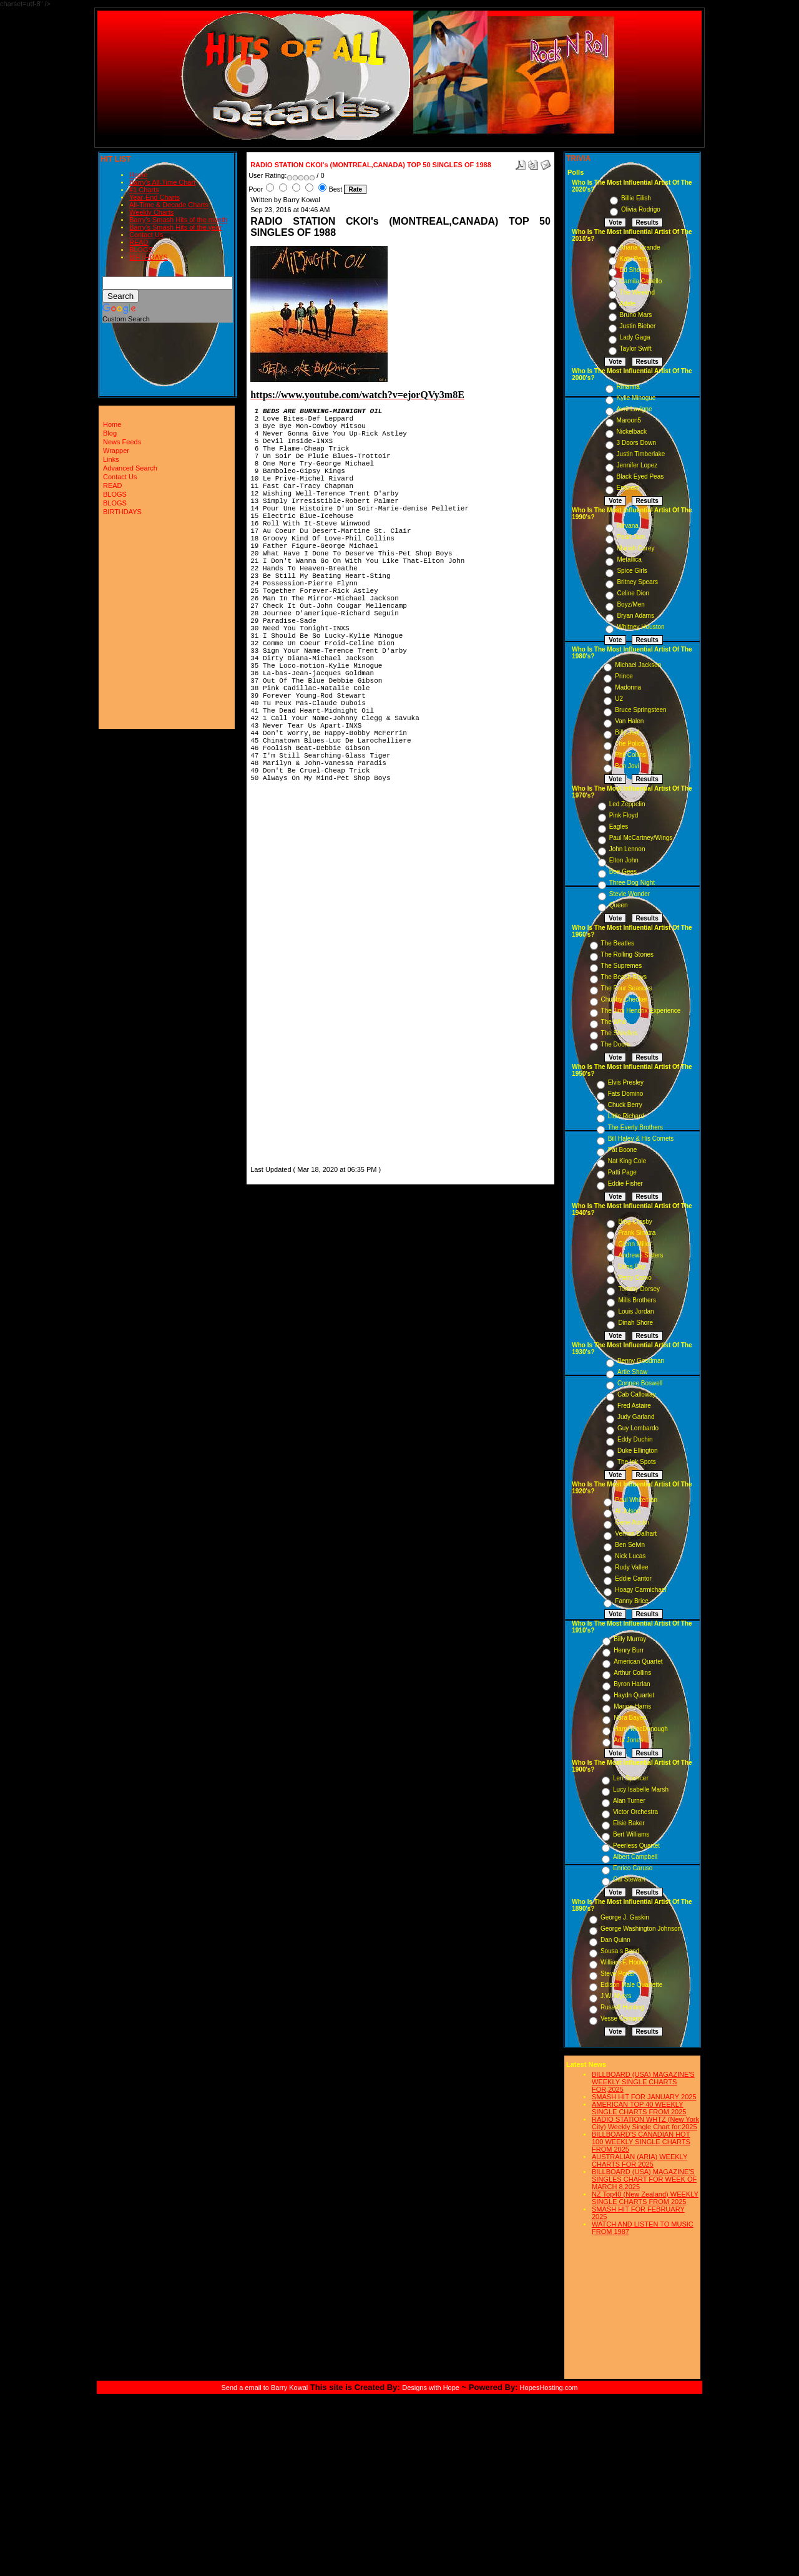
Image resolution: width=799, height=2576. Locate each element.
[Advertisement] (287, 976)
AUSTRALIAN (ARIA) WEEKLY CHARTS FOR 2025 (639, 2160)
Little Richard (626, 1116)
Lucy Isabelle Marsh (641, 1789)
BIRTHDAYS (148, 257)
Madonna (628, 687)
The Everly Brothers (635, 1127)
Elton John (624, 860)
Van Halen (629, 721)
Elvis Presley (626, 1082)
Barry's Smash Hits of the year (175, 227)
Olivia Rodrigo (640, 209)
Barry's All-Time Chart (162, 182)
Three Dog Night (632, 882)
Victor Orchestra (635, 1811)
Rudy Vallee (631, 1567)
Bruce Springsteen (640, 709)
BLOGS (141, 249)
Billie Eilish (636, 198)
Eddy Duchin (635, 1439)
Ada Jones (628, 1740)
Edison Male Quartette (631, 1984)
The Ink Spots (636, 1461)
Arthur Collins (632, 1672)
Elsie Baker (629, 1823)
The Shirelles (619, 1033)
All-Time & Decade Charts (168, 204)
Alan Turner (629, 1800)
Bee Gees (623, 871)
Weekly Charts (151, 212)
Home (138, 174)
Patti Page (622, 1172)
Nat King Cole (627, 1161)
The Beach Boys (624, 976)
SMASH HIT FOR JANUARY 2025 (644, 2096)
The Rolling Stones (627, 954)
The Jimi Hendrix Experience (641, 1010)
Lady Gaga (635, 337)
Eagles (619, 826)
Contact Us (146, 234)
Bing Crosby (635, 1221)
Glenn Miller (634, 1244)
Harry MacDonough (641, 1728)
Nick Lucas (630, 1556)
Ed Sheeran (636, 269)
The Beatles (617, 943)
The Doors (615, 1044)
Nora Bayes (630, 1717)
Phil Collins (630, 754)
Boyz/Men (630, 604)
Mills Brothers (637, 1300)
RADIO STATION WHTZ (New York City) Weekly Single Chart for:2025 (645, 2122)
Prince (623, 676)
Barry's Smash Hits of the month (178, 219)
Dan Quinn (615, 1939)
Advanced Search (130, 468)
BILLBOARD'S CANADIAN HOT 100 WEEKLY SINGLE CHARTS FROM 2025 (641, 2141)
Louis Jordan (636, 1311)
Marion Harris (632, 1706)
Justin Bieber (638, 326)
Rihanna (628, 386)
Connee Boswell (639, 1383)
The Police (629, 743)
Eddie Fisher (625, 1183)
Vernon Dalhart (636, 1533)
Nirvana (627, 525)
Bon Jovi (627, 766)
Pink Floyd (624, 815)
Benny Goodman (640, 1360)
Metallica (629, 559)
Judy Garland (635, 1416)
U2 (619, 698)
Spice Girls (632, 570)
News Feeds (122, 442)
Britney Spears (637, 581)
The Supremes (621, 965)
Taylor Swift (636, 348)
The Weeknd (637, 292)
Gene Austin (632, 1522)
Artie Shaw (632, 1371)
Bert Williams (631, 1834)
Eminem (628, 487)
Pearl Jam (631, 537)
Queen (618, 905)
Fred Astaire (634, 1405)
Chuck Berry (625, 1104)
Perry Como (634, 1277)
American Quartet (638, 1661)
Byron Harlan (632, 1684)
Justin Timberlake (641, 454)
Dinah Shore (635, 1322)
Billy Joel (627, 732)
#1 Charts (144, 189)
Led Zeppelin (627, 804)
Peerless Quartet (636, 1845)
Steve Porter (617, 1973)
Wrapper (116, 450)
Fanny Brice (631, 1601)
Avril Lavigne (634, 409)
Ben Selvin (630, 1544)
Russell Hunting (622, 2007)
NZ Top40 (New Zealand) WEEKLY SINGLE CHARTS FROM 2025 (645, 2197)
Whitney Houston (640, 626)
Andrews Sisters (640, 1255)
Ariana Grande (640, 247)
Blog (110, 433)
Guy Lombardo (638, 1428)
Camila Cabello (641, 281)
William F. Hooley (624, 1962)
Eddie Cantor (633, 1578)
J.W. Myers (615, 1996)
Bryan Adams (635, 615)
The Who (614, 1021)
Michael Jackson (638, 664)
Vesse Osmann (621, 2018)
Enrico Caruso (632, 1868)
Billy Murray (630, 1639)
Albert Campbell (635, 1856)
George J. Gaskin (624, 1917)
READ (139, 242)
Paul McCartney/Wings (641, 837)
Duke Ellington (637, 1450)
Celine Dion (633, 593)
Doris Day (631, 1266)
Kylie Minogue (636, 397)
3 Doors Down (636, 442)
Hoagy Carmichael (640, 1589)
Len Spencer (631, 1778)
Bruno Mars (636, 314)
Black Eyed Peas (640, 476)
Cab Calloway (636, 1394)
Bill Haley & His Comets (641, 1138)
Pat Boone (622, 1149)
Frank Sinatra (636, 1232)
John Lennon (627, 849)
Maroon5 (629, 420)
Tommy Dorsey (639, 1289)
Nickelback (632, 431)
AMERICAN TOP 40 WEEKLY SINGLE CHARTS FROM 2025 (639, 2107)
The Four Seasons (626, 988)
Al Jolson (627, 1511)
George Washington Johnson (640, 1928)
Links (111, 459)
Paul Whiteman (636, 1499)
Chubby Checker (624, 999)
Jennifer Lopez (637, 465)
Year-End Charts (154, 197)
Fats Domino (626, 1093)
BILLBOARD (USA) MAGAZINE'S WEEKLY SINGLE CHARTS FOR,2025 (643, 2082)
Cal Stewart (629, 1879)
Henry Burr (629, 1650)
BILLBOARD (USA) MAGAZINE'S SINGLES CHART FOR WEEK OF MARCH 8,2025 (644, 2179)
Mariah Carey (635, 548)
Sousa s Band (619, 1951)
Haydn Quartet (634, 1695)
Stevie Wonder (629, 893)
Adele (628, 303)
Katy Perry (634, 258)
